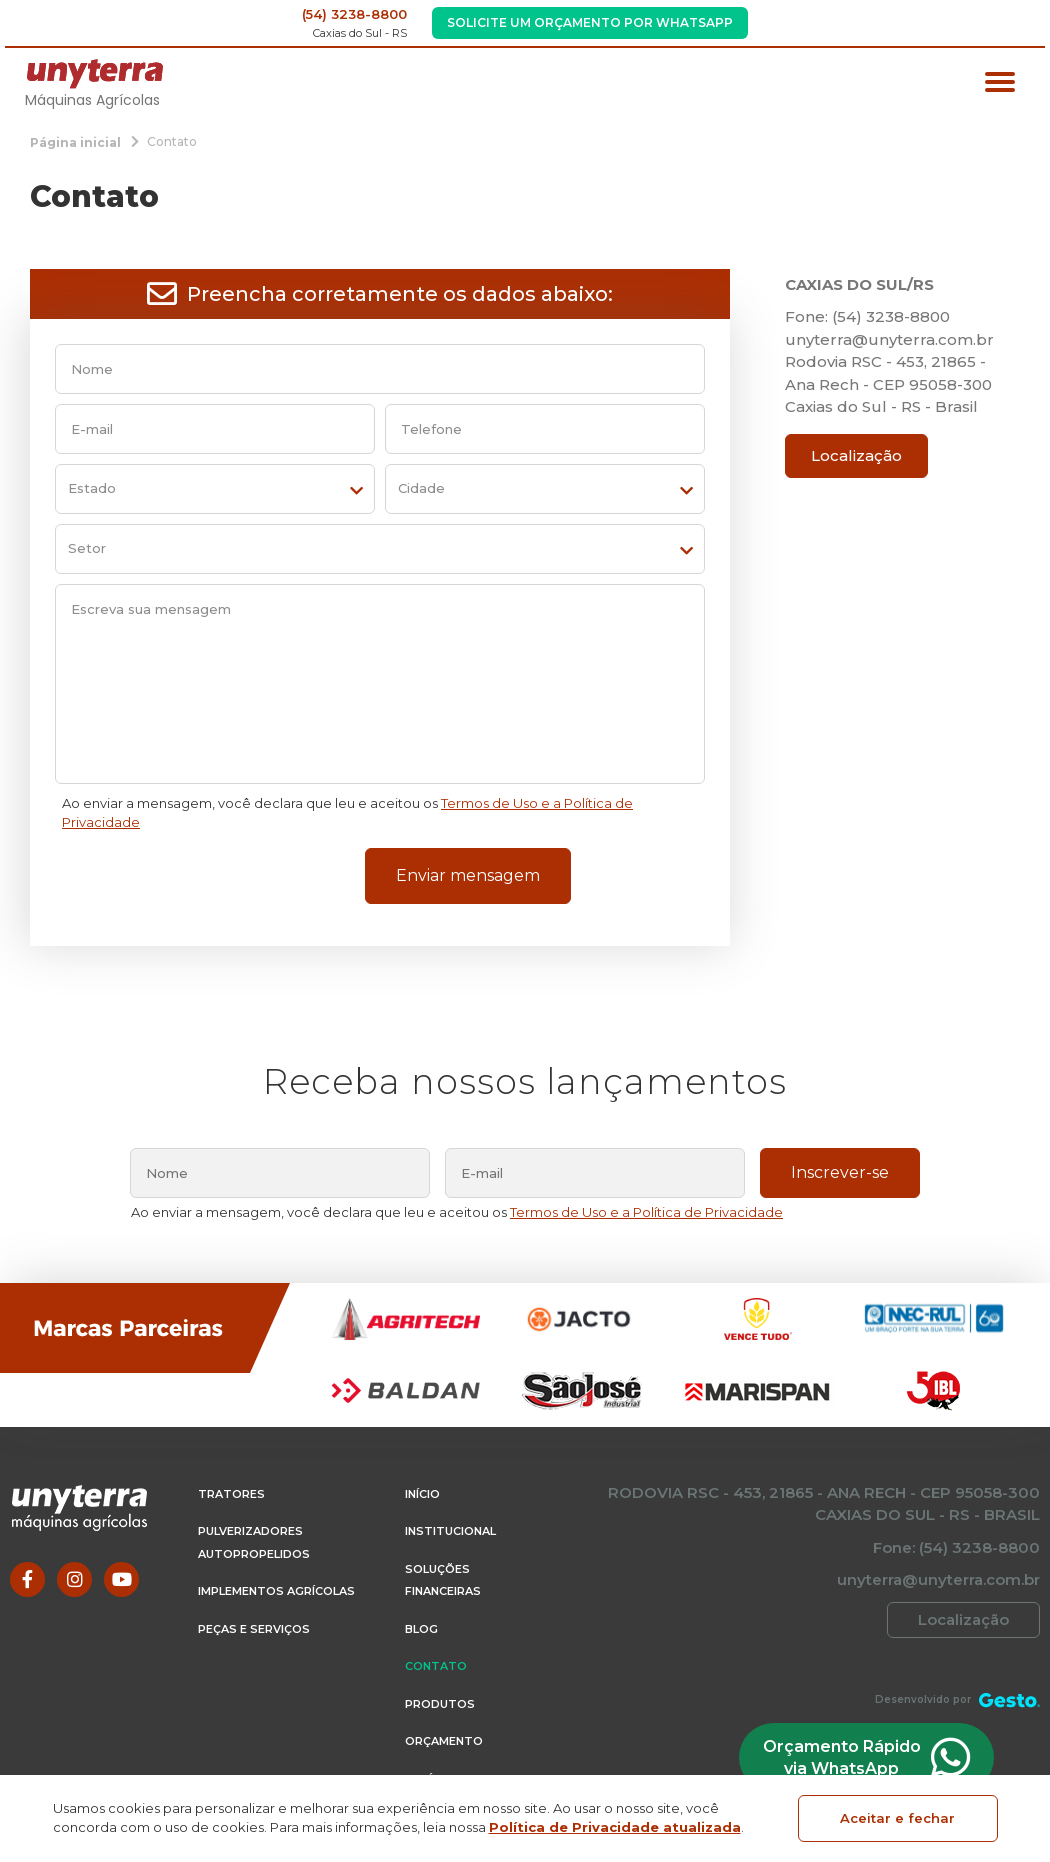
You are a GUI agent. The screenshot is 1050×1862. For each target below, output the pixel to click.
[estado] (215, 489)
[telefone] (545, 429)
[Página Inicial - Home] (95, 72)
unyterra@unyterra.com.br (889, 339)
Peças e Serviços (254, 1629)
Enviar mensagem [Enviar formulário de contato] (468, 875)
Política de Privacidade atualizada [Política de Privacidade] (615, 1827)
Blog (421, 1629)
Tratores (231, 1494)
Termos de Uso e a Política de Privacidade (646, 1212)
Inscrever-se (840, 1172)
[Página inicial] (75, 141)
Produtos (440, 1704)
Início (422, 1494)
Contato (436, 1666)
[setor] (380, 549)
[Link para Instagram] (74, 1579)
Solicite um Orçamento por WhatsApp (590, 22)
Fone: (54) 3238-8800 (867, 316)
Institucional (450, 1531)
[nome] (380, 369)
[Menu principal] (1000, 84)
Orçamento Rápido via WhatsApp (862, 1757)
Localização (856, 455)
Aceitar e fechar (897, 1818)
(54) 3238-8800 (354, 14)
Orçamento (444, 1741)
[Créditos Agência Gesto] (1009, 1699)
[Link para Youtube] (121, 1579)
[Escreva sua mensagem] (380, 684)
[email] (215, 429)
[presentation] (196, 881)
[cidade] (545, 489)
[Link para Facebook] (27, 1579)
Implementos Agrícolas (276, 1591)
